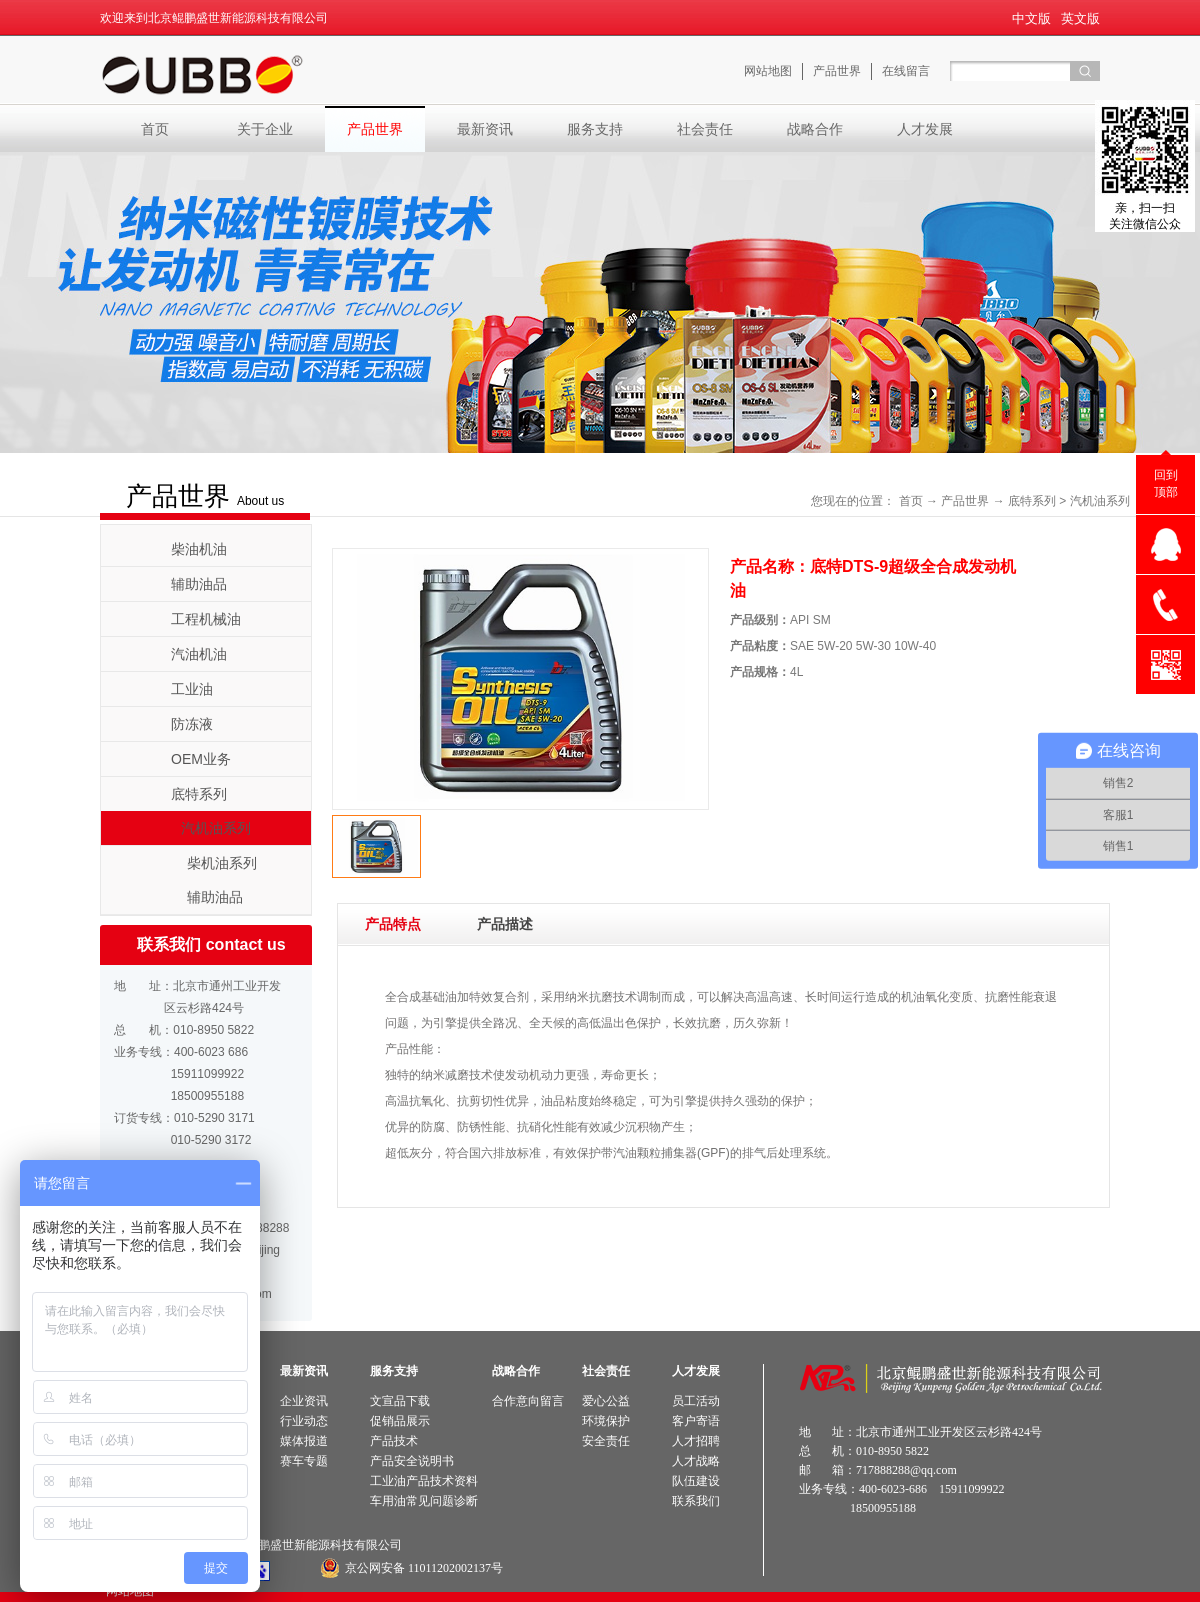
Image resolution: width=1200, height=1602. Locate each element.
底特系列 (1032, 501)
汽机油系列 (1100, 501)
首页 (155, 129)
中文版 (1031, 18)
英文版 (1080, 18)
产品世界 (965, 501)
